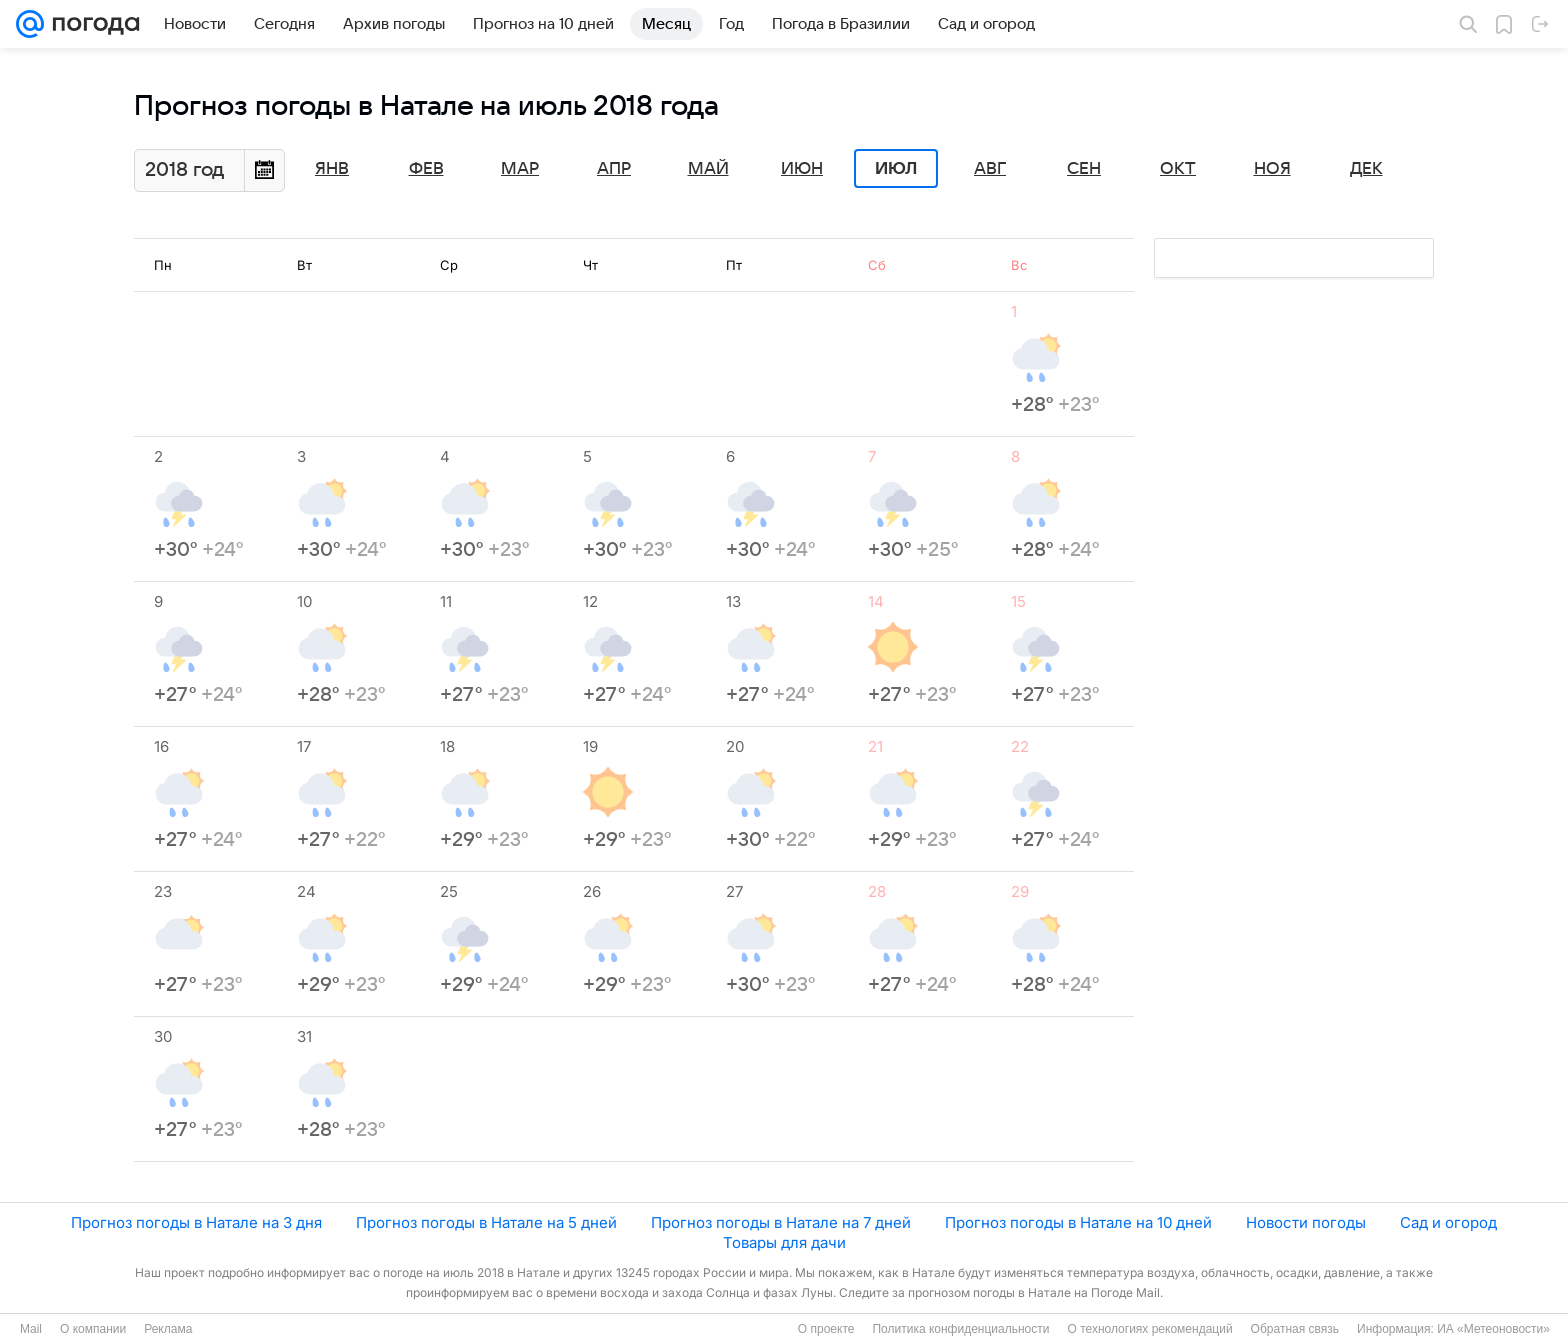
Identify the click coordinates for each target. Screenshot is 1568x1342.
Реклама (168, 1329)
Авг (990, 169)
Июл (896, 169)
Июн (802, 169)
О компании (93, 1329)
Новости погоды (1306, 1222)
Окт (1178, 169)
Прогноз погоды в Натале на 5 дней (486, 1222)
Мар (520, 169)
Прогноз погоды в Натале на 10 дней (1078, 1222)
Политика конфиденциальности (960, 1329)
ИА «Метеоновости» (1493, 1329)
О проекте (826, 1329)
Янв (332, 169)
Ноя (1272, 169)
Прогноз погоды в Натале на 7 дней (781, 1222)
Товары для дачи (784, 1242)
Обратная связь (1295, 1329)
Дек (1366, 169)
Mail (31, 1329)
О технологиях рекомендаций (1149, 1329)
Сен (1084, 169)
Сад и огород (1448, 1222)
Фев (426, 169)
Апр (614, 169)
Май (708, 169)
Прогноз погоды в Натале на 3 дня (196, 1222)
